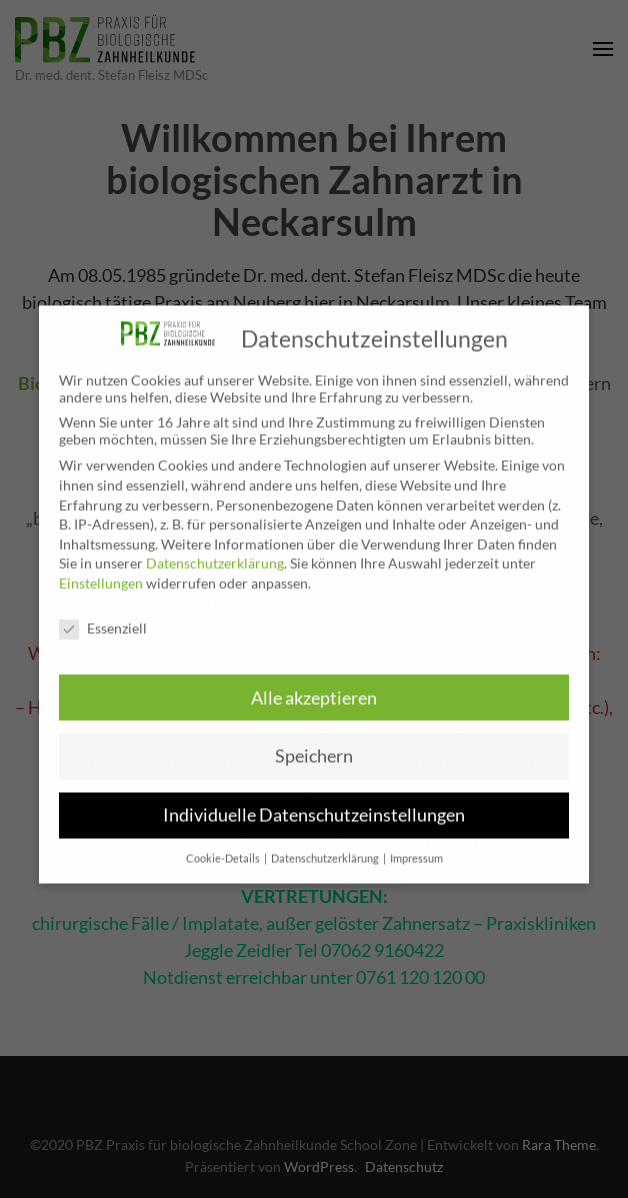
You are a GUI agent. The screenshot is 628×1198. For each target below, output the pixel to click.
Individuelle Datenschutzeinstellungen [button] (314, 803)
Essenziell (103, 615)
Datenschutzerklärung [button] (326, 847)
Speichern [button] (314, 744)
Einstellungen (101, 570)
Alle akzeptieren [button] (314, 685)
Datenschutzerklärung (215, 551)
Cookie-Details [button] (224, 847)
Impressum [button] (416, 847)
